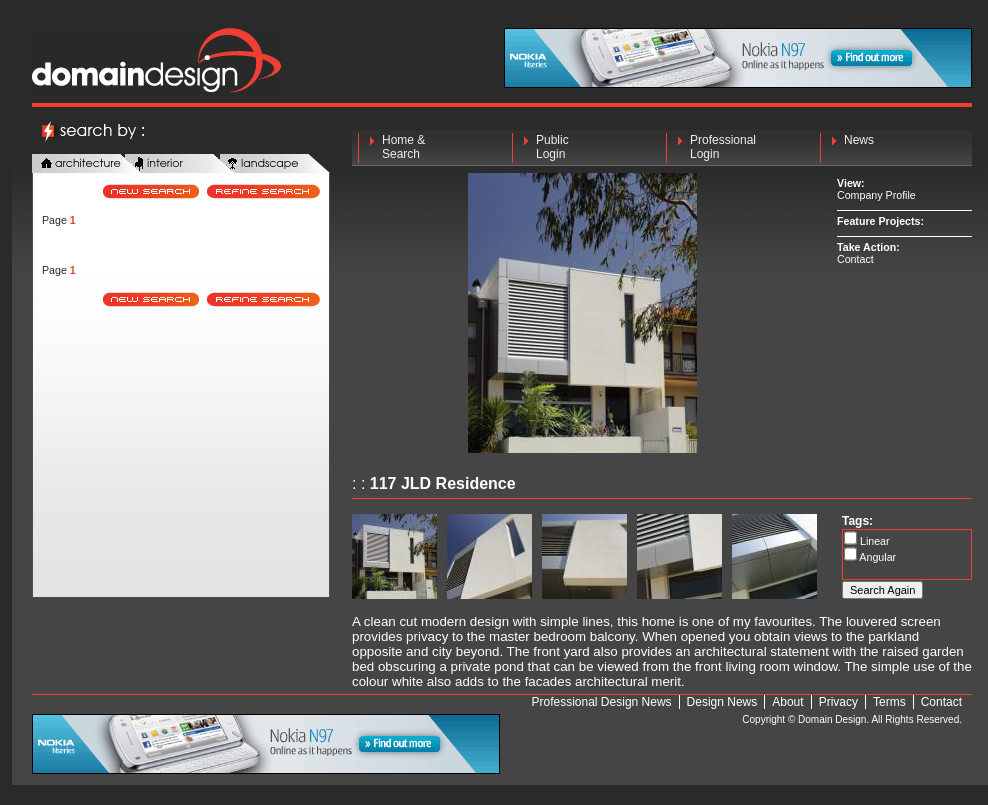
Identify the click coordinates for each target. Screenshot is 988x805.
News (859, 147)
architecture (87, 164)
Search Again (882, 590)
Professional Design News (602, 702)
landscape (275, 164)
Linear (873, 541)
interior (180, 164)
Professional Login (723, 147)
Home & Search (403, 147)
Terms (889, 702)
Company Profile (876, 195)
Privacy (838, 702)
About (787, 702)
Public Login (552, 147)
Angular (876, 557)
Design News (722, 702)
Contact (855, 259)
